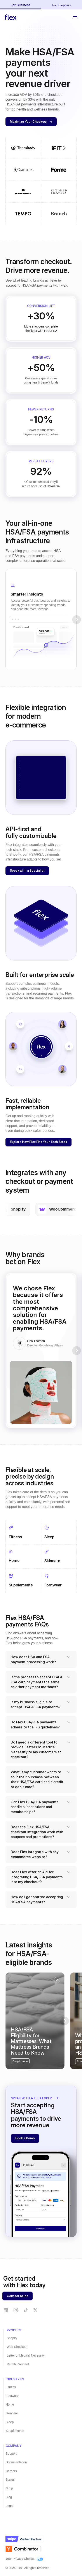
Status (10, 2479)
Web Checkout (17, 2346)
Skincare (12, 2413)
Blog (9, 2497)
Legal (9, 2506)
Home (10, 2404)
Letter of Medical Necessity (26, 2355)
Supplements (15, 2430)
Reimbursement (18, 2364)
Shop (9, 2488)
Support (11, 2453)
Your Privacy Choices (20, 2558)
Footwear (12, 2395)
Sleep (10, 2422)
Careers (11, 2471)
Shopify (12, 2338)
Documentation (16, 2462)
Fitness (11, 2387)
